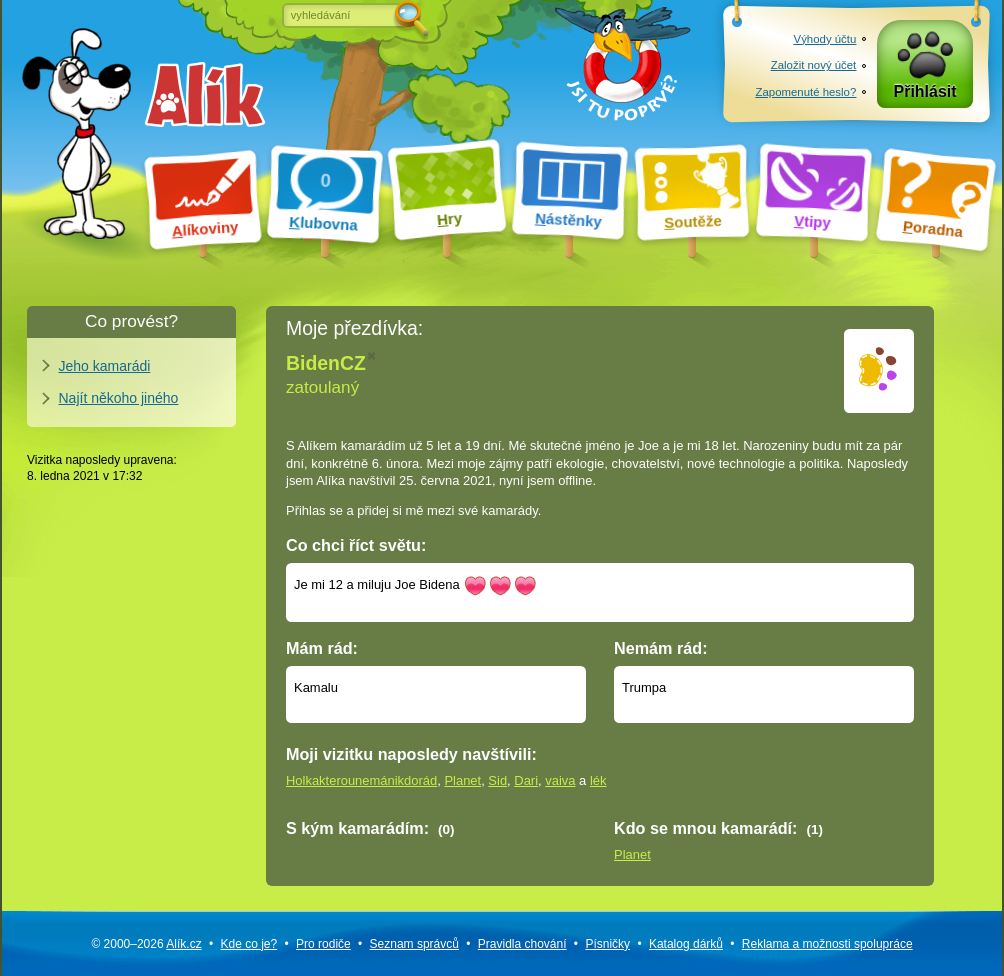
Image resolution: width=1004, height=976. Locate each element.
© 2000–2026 (146, 944)
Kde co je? (248, 944)
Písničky (607, 944)
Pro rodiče (323, 944)
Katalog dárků (686, 944)
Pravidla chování (522, 944)
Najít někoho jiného (119, 398)
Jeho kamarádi (105, 366)
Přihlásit (925, 91)
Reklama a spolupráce (827, 944)
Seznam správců (414, 944)
